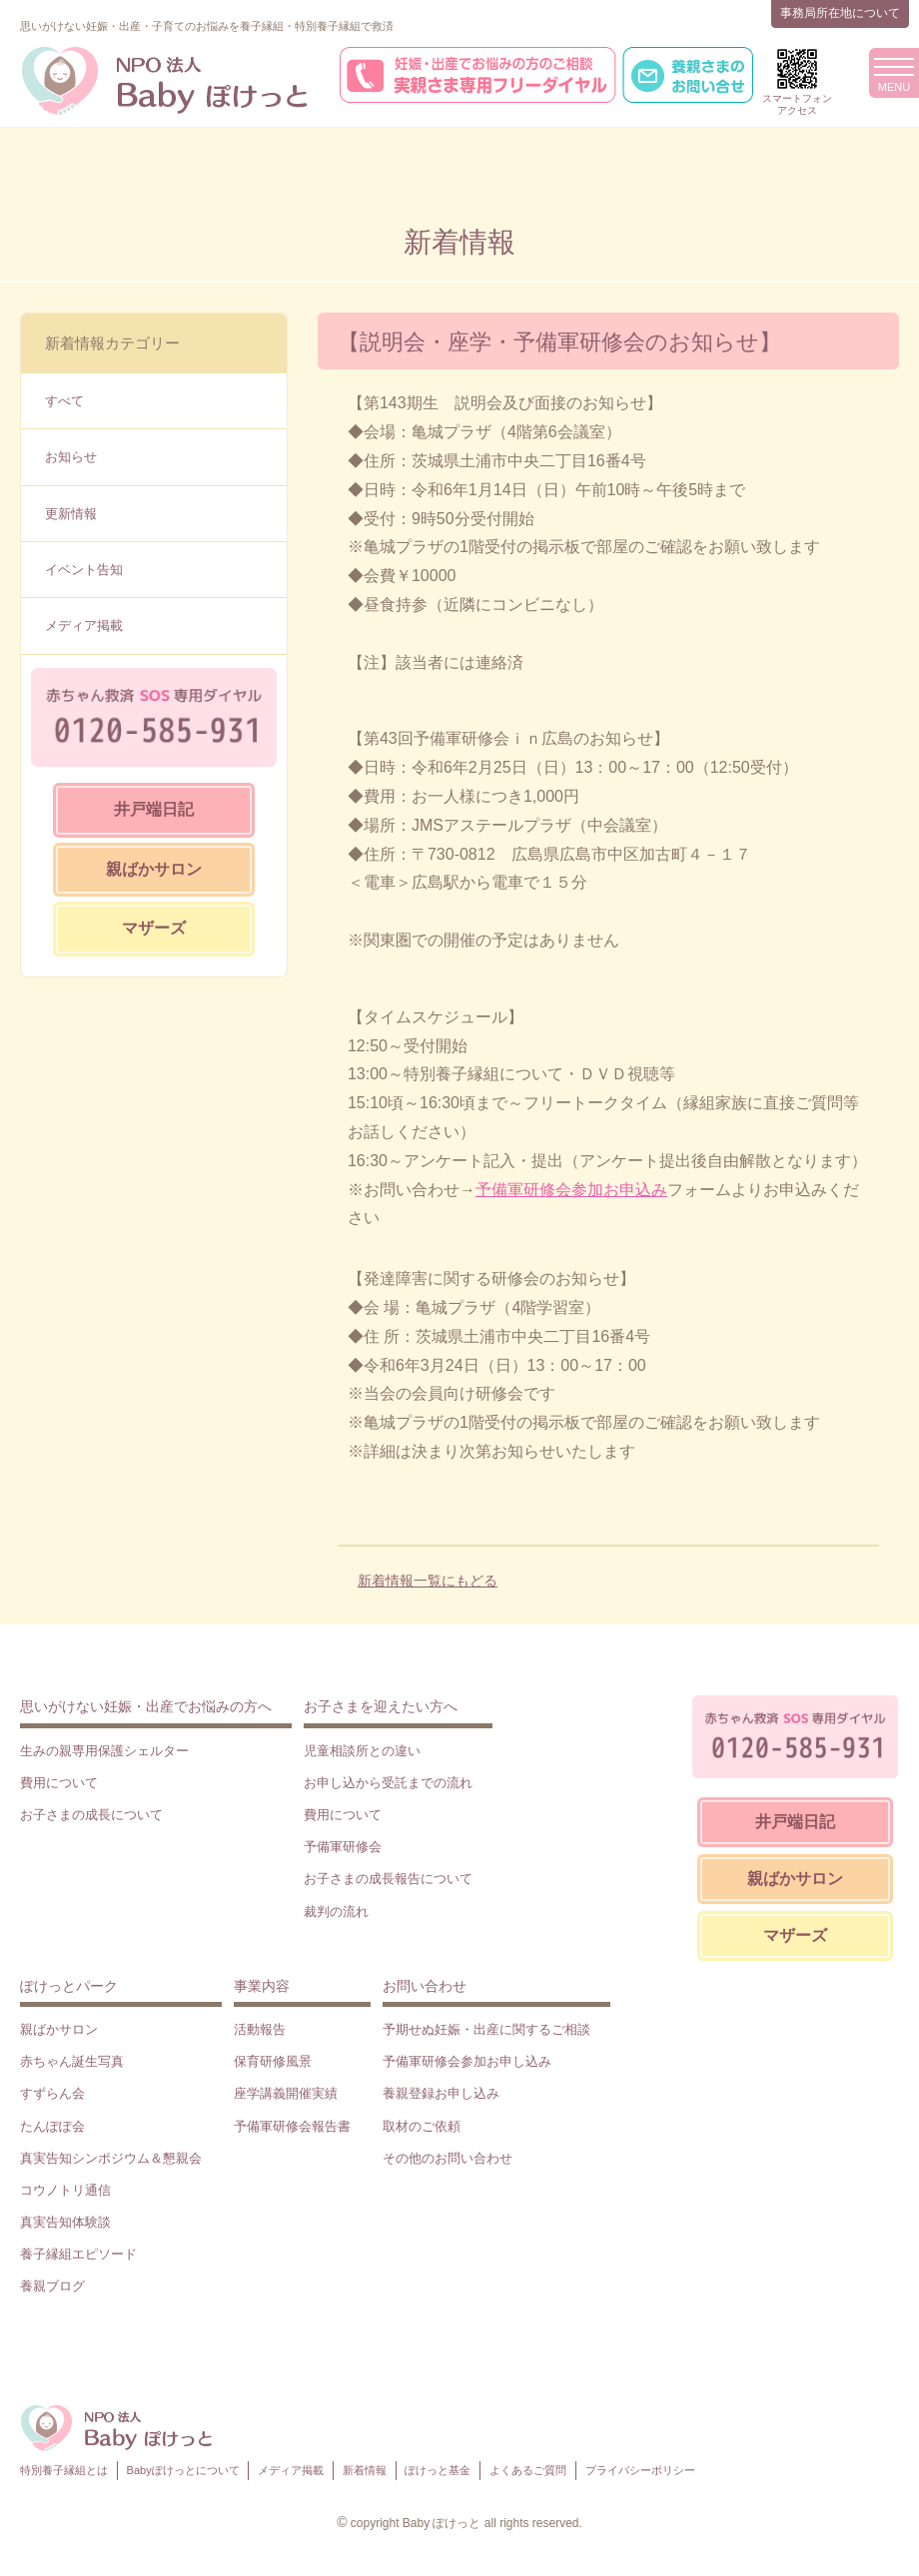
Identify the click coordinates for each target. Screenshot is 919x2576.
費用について (59, 1782)
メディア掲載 (84, 625)
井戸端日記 (154, 809)
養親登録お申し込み (441, 2093)
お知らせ (71, 456)
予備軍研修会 (343, 1846)
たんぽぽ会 (52, 2126)
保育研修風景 (273, 2061)
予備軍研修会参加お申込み (571, 1189)
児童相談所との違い (362, 1750)
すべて (64, 400)
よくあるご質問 (527, 2470)
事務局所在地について (840, 13)
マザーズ (154, 928)
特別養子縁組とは (64, 2470)
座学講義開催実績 (286, 2093)
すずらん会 (52, 2093)
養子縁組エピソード (78, 2254)
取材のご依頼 (421, 2126)
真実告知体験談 (65, 2222)
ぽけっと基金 (437, 2470)
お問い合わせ (424, 1986)
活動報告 (260, 2029)
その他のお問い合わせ (447, 2158)
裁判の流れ (336, 1911)
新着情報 (365, 2470)
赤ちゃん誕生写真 (72, 2061)
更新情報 (71, 513)
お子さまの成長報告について (388, 1878)
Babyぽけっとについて (183, 2470)
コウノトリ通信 (65, 2190)
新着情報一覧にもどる (427, 1581)
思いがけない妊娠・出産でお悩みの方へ (146, 1706)
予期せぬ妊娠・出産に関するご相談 (486, 2029)
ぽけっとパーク (69, 1986)
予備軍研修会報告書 (292, 2126)
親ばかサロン (154, 869)
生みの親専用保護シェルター (104, 1750)
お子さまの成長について (91, 1814)
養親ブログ (52, 2285)
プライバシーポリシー (640, 2470)
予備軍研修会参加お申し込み (467, 2061)
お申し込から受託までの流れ (388, 1782)
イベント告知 (84, 569)
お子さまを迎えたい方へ (381, 1706)
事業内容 (262, 1986)
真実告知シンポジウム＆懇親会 (111, 2158)
